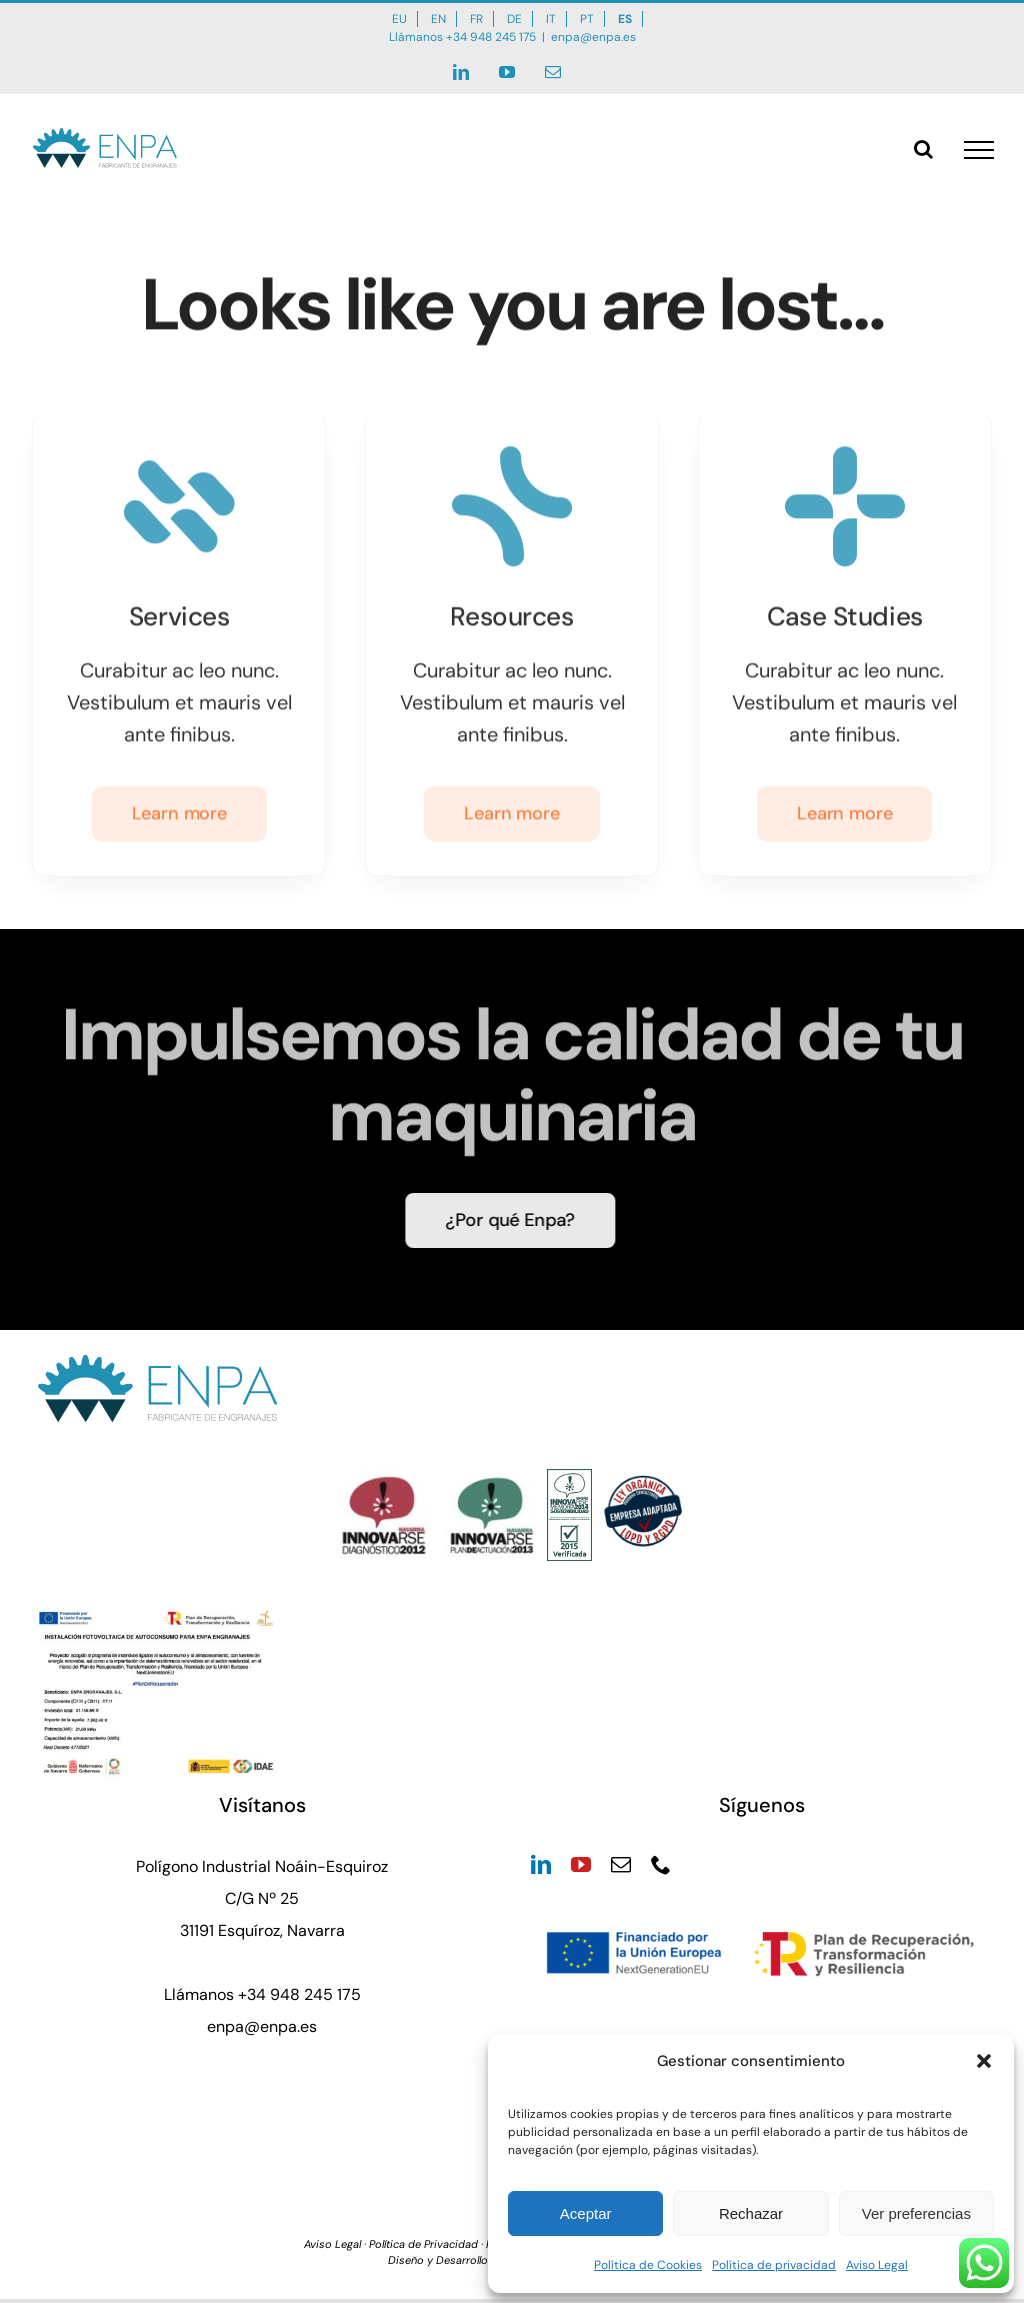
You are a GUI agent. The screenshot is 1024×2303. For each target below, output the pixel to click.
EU (399, 19)
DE (514, 19)
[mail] (621, 1865)
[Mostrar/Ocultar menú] (979, 150)
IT (551, 19)
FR (476, 19)
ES (625, 19)
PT (587, 19)
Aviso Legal (877, 2265)
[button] (984, 2061)
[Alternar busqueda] (923, 149)
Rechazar (751, 2213)
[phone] (661, 1865)
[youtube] (581, 1865)
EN (438, 19)
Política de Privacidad (423, 2244)
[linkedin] (541, 1865)
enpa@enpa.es (593, 37)
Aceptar (586, 2213)
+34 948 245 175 (491, 37)
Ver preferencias (916, 2213)
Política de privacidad (774, 2265)
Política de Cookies (648, 2265)
